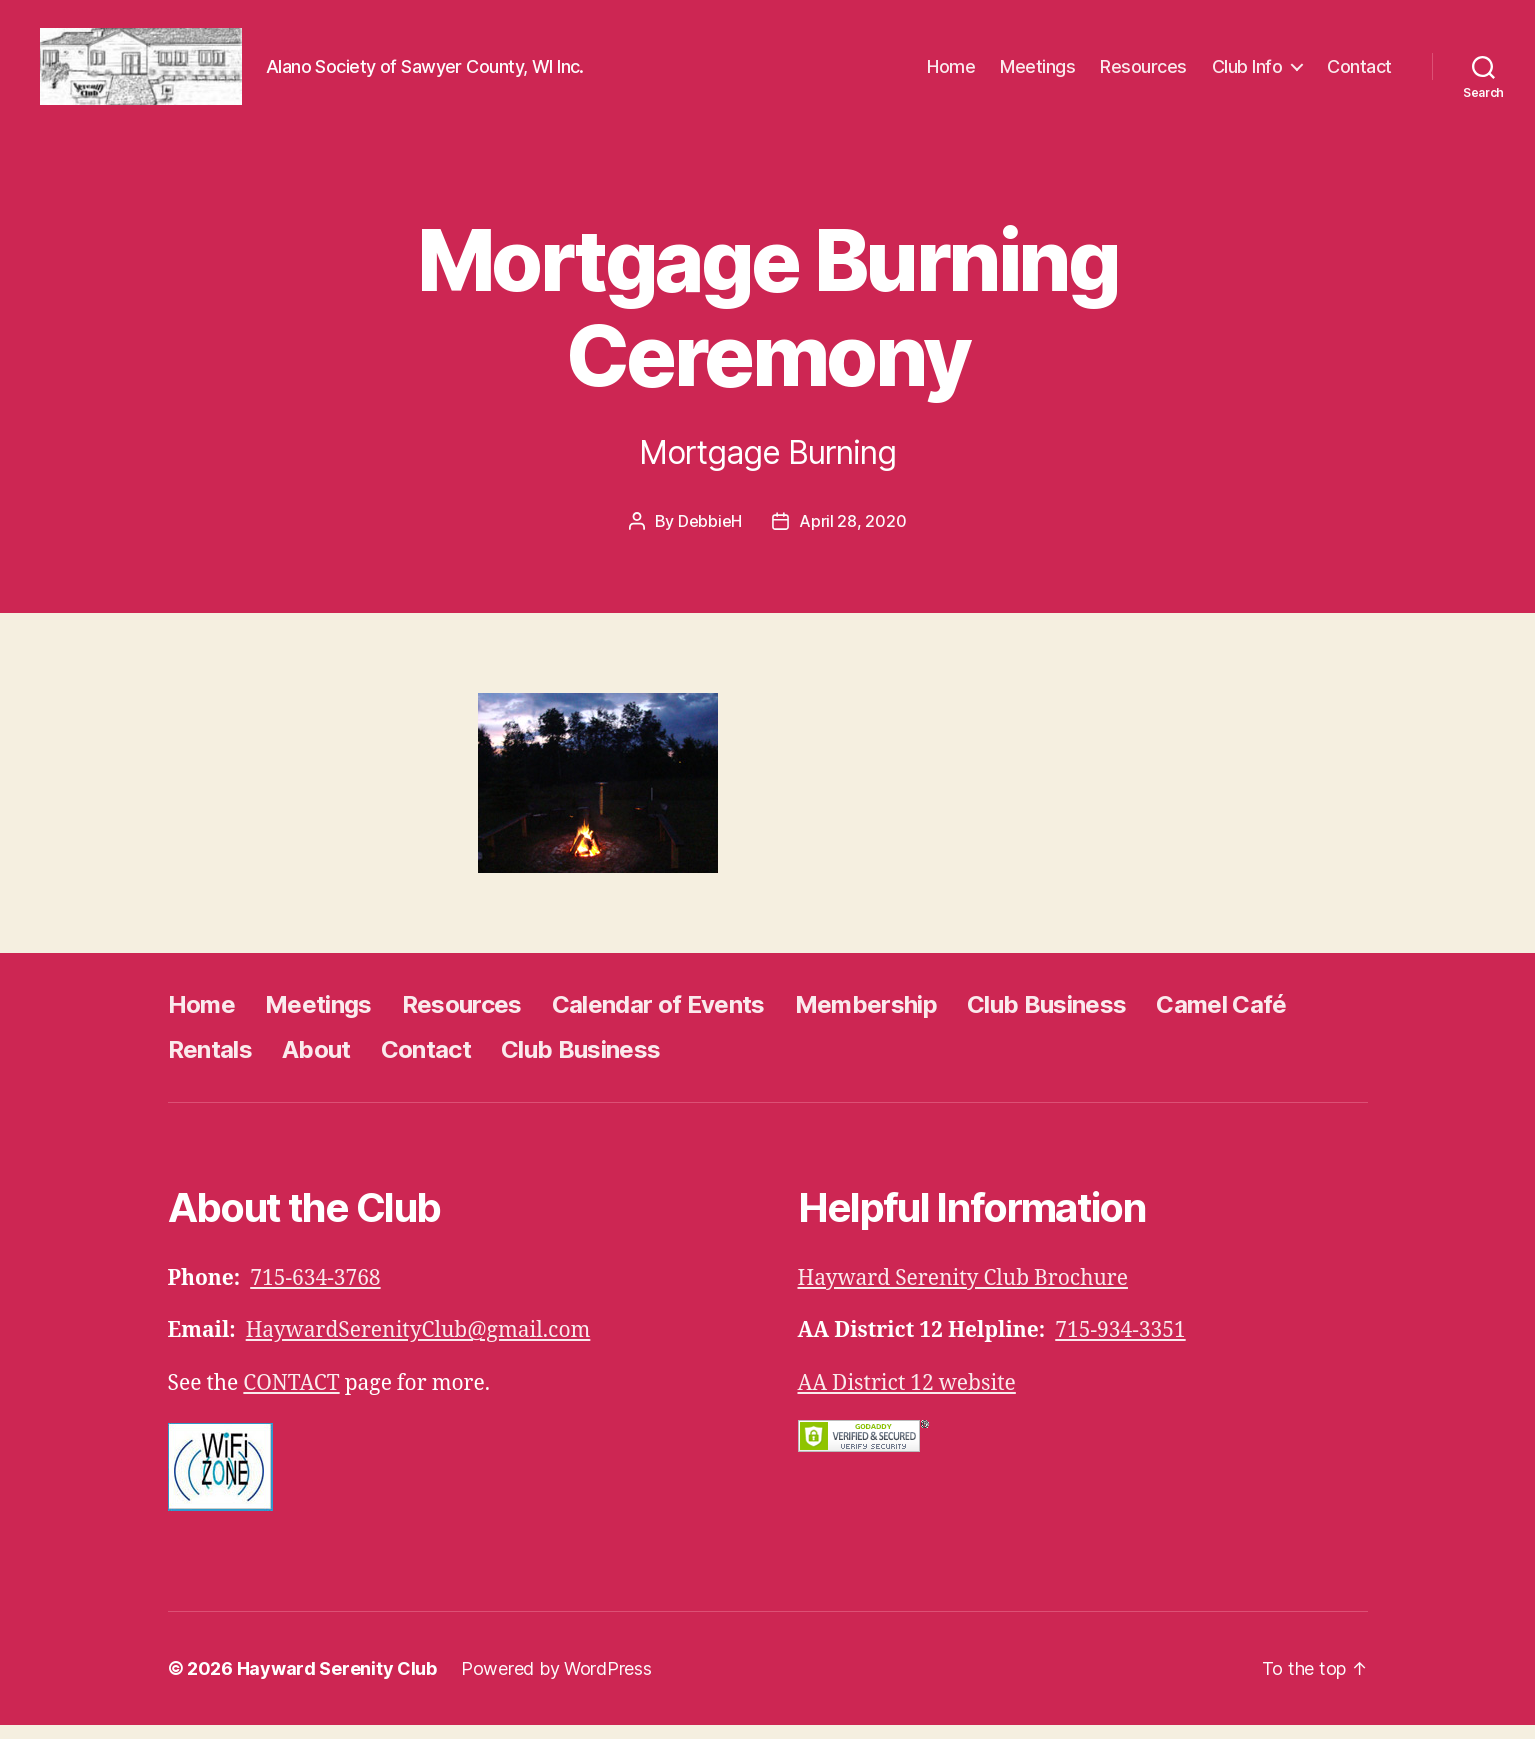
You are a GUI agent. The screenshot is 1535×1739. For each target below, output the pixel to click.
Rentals (210, 1062)
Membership (866, 1017)
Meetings (1037, 72)
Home (951, 72)
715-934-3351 (1120, 1344)
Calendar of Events (658, 1017)
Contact (1359, 72)
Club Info (1247, 72)
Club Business (1046, 1017)
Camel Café (1221, 1017)
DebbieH (710, 534)
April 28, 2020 (852, 534)
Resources (1143, 72)
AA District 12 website (907, 1396)
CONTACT (291, 1396)
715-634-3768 (315, 1291)
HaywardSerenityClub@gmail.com (418, 1344)
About (316, 1062)
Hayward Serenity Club (337, 1682)
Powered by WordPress (556, 1682)
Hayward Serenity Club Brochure (963, 1291)
